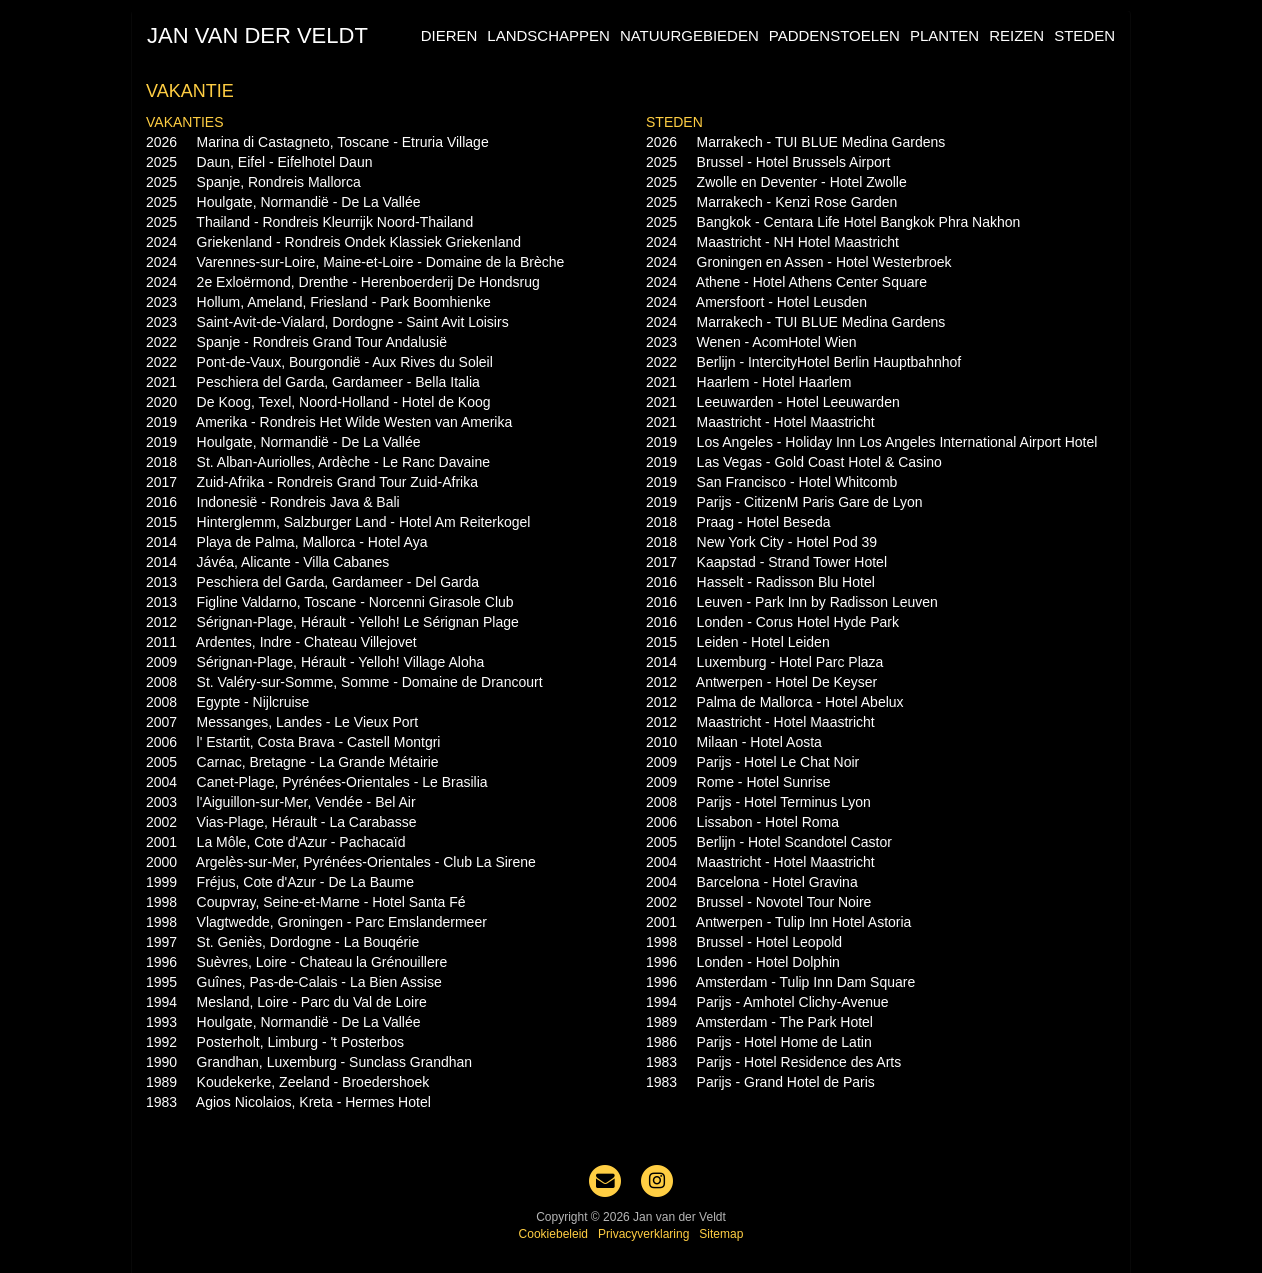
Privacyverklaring (643, 1234)
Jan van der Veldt (257, 35)
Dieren (449, 35)
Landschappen (548, 35)
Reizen (1016, 35)
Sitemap (721, 1234)
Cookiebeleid (553, 1234)
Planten (944, 35)
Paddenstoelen (834, 35)
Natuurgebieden (689, 35)
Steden (1084, 35)
